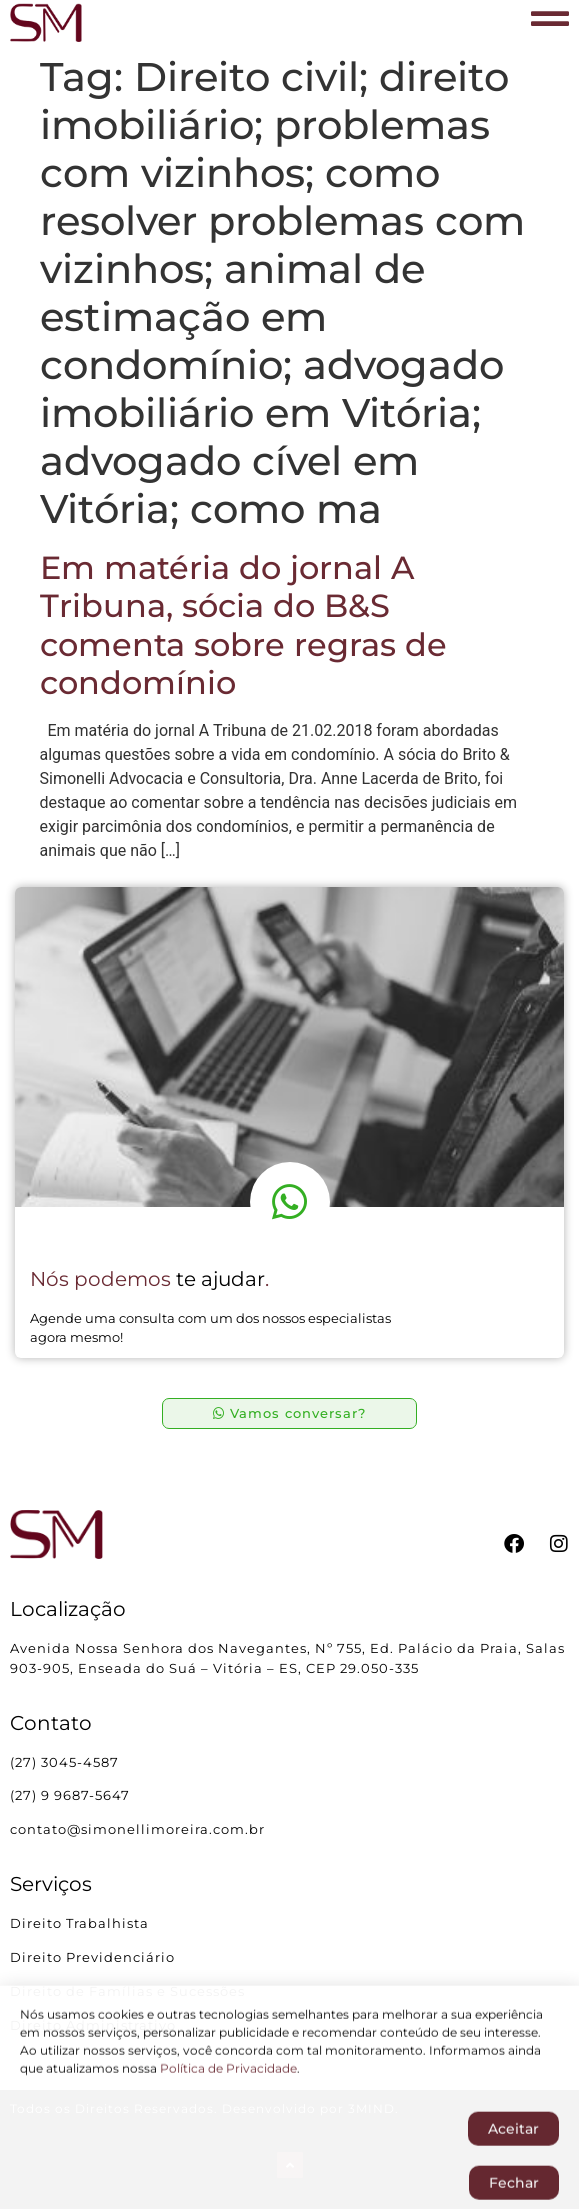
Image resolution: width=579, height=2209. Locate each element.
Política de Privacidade (228, 2096)
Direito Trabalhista (79, 1923)
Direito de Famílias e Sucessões (129, 1991)
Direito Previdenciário (92, 1957)
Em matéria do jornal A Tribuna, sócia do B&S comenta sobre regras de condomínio (243, 625)
